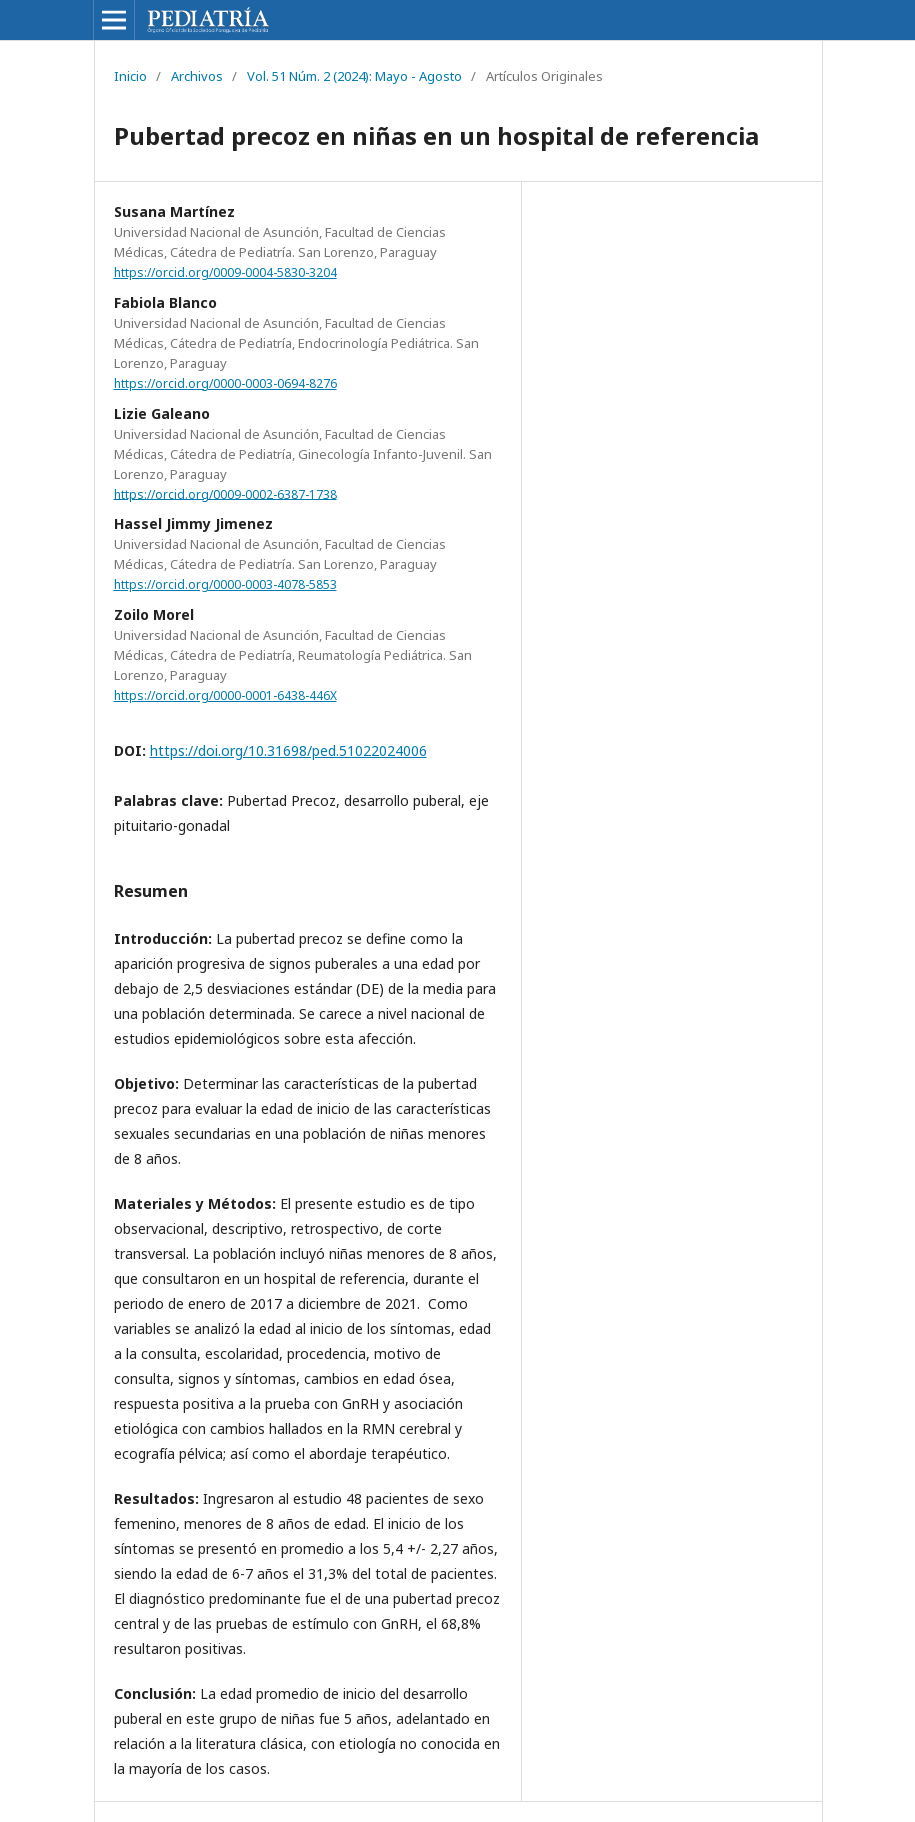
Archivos (197, 76)
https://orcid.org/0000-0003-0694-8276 (225, 383)
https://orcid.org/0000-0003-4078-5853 (225, 584)
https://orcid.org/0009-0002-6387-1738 (225, 493)
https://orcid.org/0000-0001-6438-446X (225, 695)
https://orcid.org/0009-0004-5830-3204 (225, 272)
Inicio (130, 76)
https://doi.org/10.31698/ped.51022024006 (288, 750)
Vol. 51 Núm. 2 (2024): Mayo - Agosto (354, 76)
